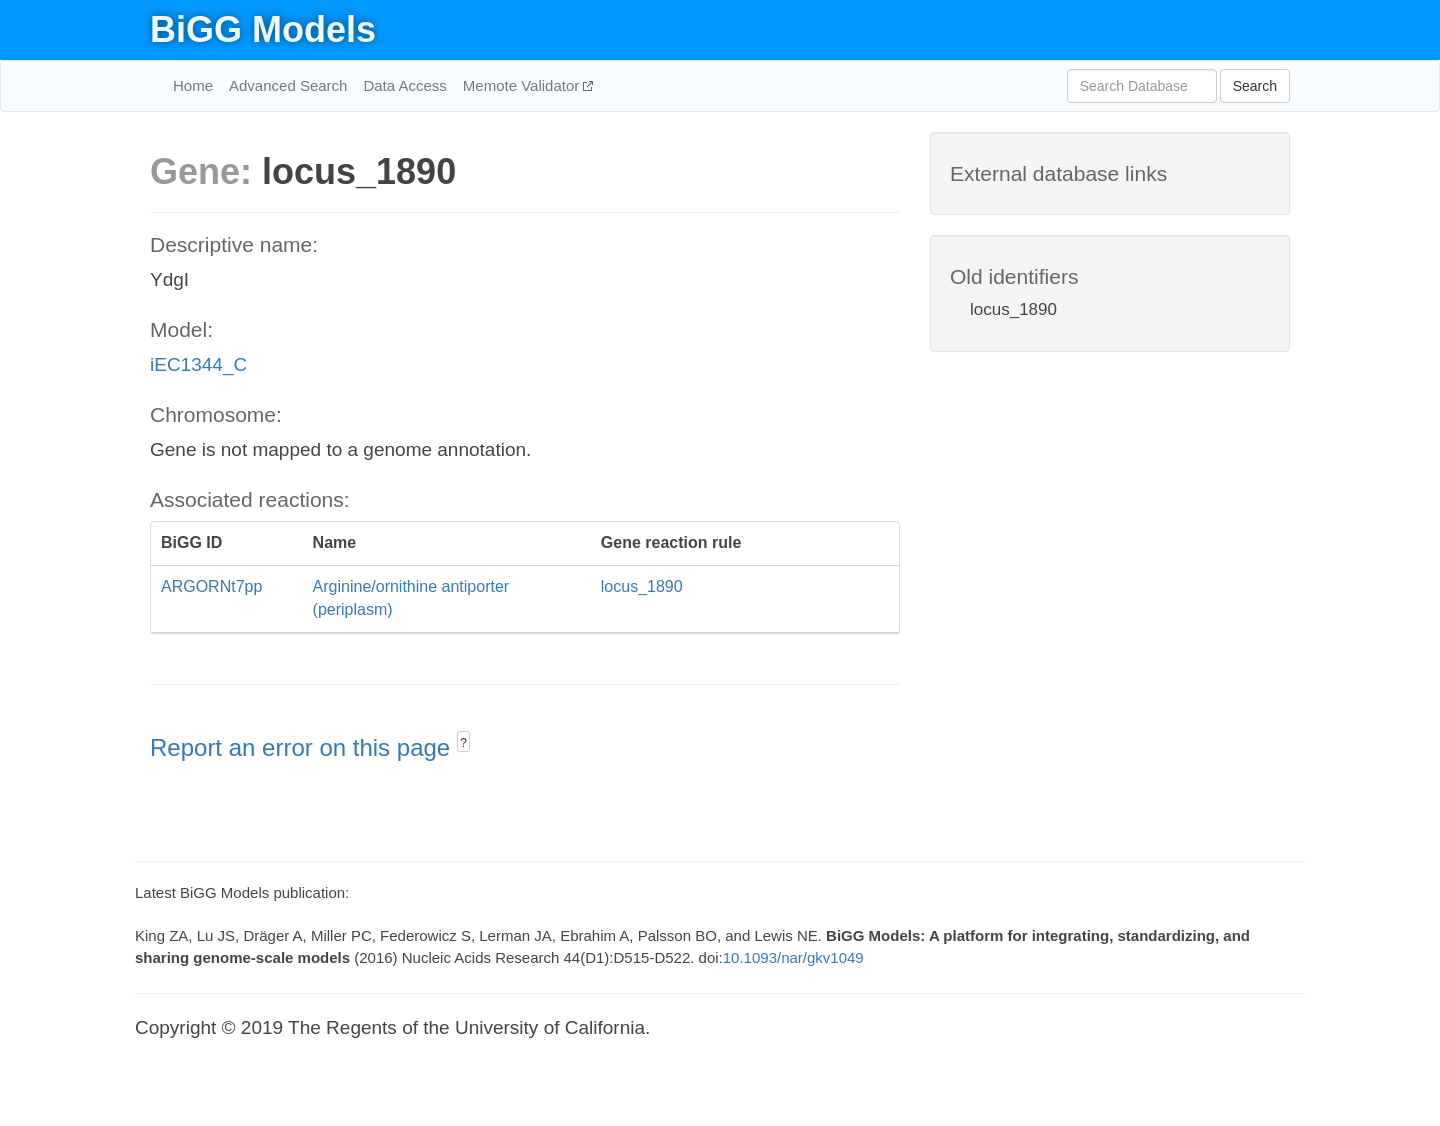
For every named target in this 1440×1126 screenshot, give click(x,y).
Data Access (404, 85)
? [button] (463, 743)
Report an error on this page (303, 747)
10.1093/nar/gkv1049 (793, 957)
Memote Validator (523, 85)
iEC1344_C (198, 364)
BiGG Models (263, 29)
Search (1255, 86)
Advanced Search (288, 85)
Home (193, 85)
